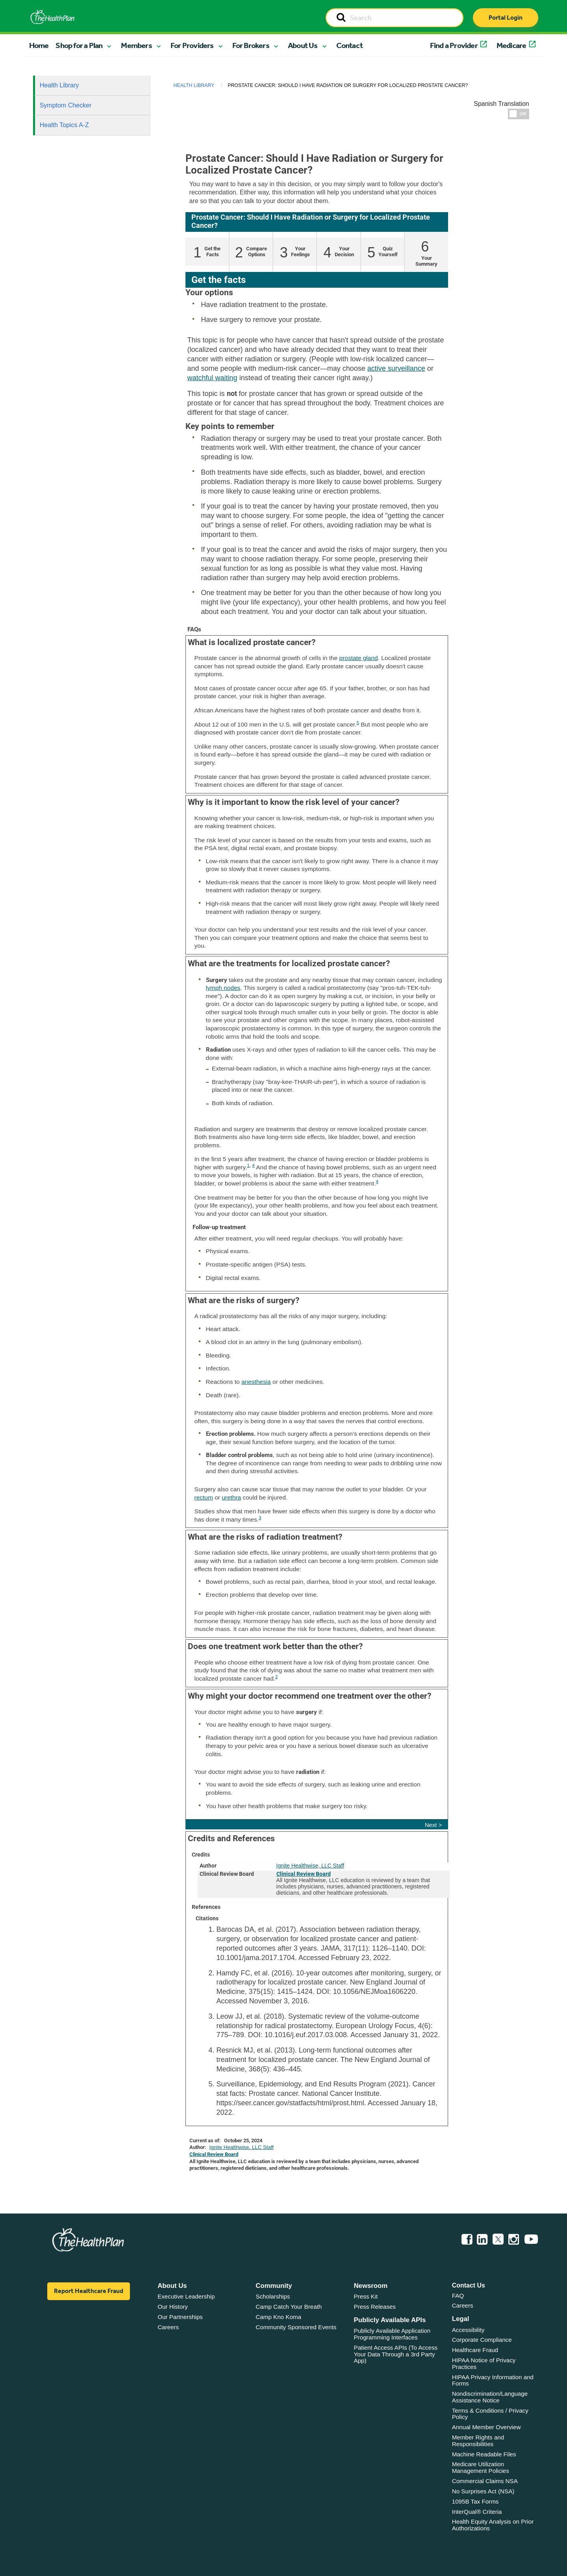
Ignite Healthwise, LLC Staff (310, 1865)
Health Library (59, 85)
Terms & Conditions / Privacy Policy (490, 2414)
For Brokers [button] (250, 45)
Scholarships (273, 2296)
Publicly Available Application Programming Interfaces (392, 2334)
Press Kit (366, 2296)
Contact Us (468, 2285)
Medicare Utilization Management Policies (480, 2467)
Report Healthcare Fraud (88, 2291)
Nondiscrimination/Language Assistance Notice (490, 2397)
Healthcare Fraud (475, 2350)
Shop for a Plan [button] (79, 45)
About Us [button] (303, 45)
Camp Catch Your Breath (289, 2306)
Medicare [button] (511, 45)
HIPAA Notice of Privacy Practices (484, 2363)
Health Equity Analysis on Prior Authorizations (493, 2525)
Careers (168, 2327)
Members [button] (136, 45)
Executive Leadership (186, 2296)
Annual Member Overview (486, 2427)
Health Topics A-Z (64, 125)
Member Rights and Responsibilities (478, 2440)
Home (39, 45)
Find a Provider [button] (454, 45)
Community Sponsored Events (296, 2327)
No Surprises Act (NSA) (483, 2491)
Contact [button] (349, 45)
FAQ (458, 2295)
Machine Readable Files (484, 2454)
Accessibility (468, 2329)
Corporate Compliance (482, 2339)
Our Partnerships (180, 2316)
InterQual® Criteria (477, 2511)
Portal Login (506, 17)
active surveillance (396, 368)
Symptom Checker (66, 105)
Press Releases (375, 2306)
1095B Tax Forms (475, 2501)
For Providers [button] (192, 45)
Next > (433, 1825)
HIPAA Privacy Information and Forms (493, 2380)
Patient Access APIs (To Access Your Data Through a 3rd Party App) (396, 2354)
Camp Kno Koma (278, 2316)
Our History (173, 2306)
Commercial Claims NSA (485, 2481)
